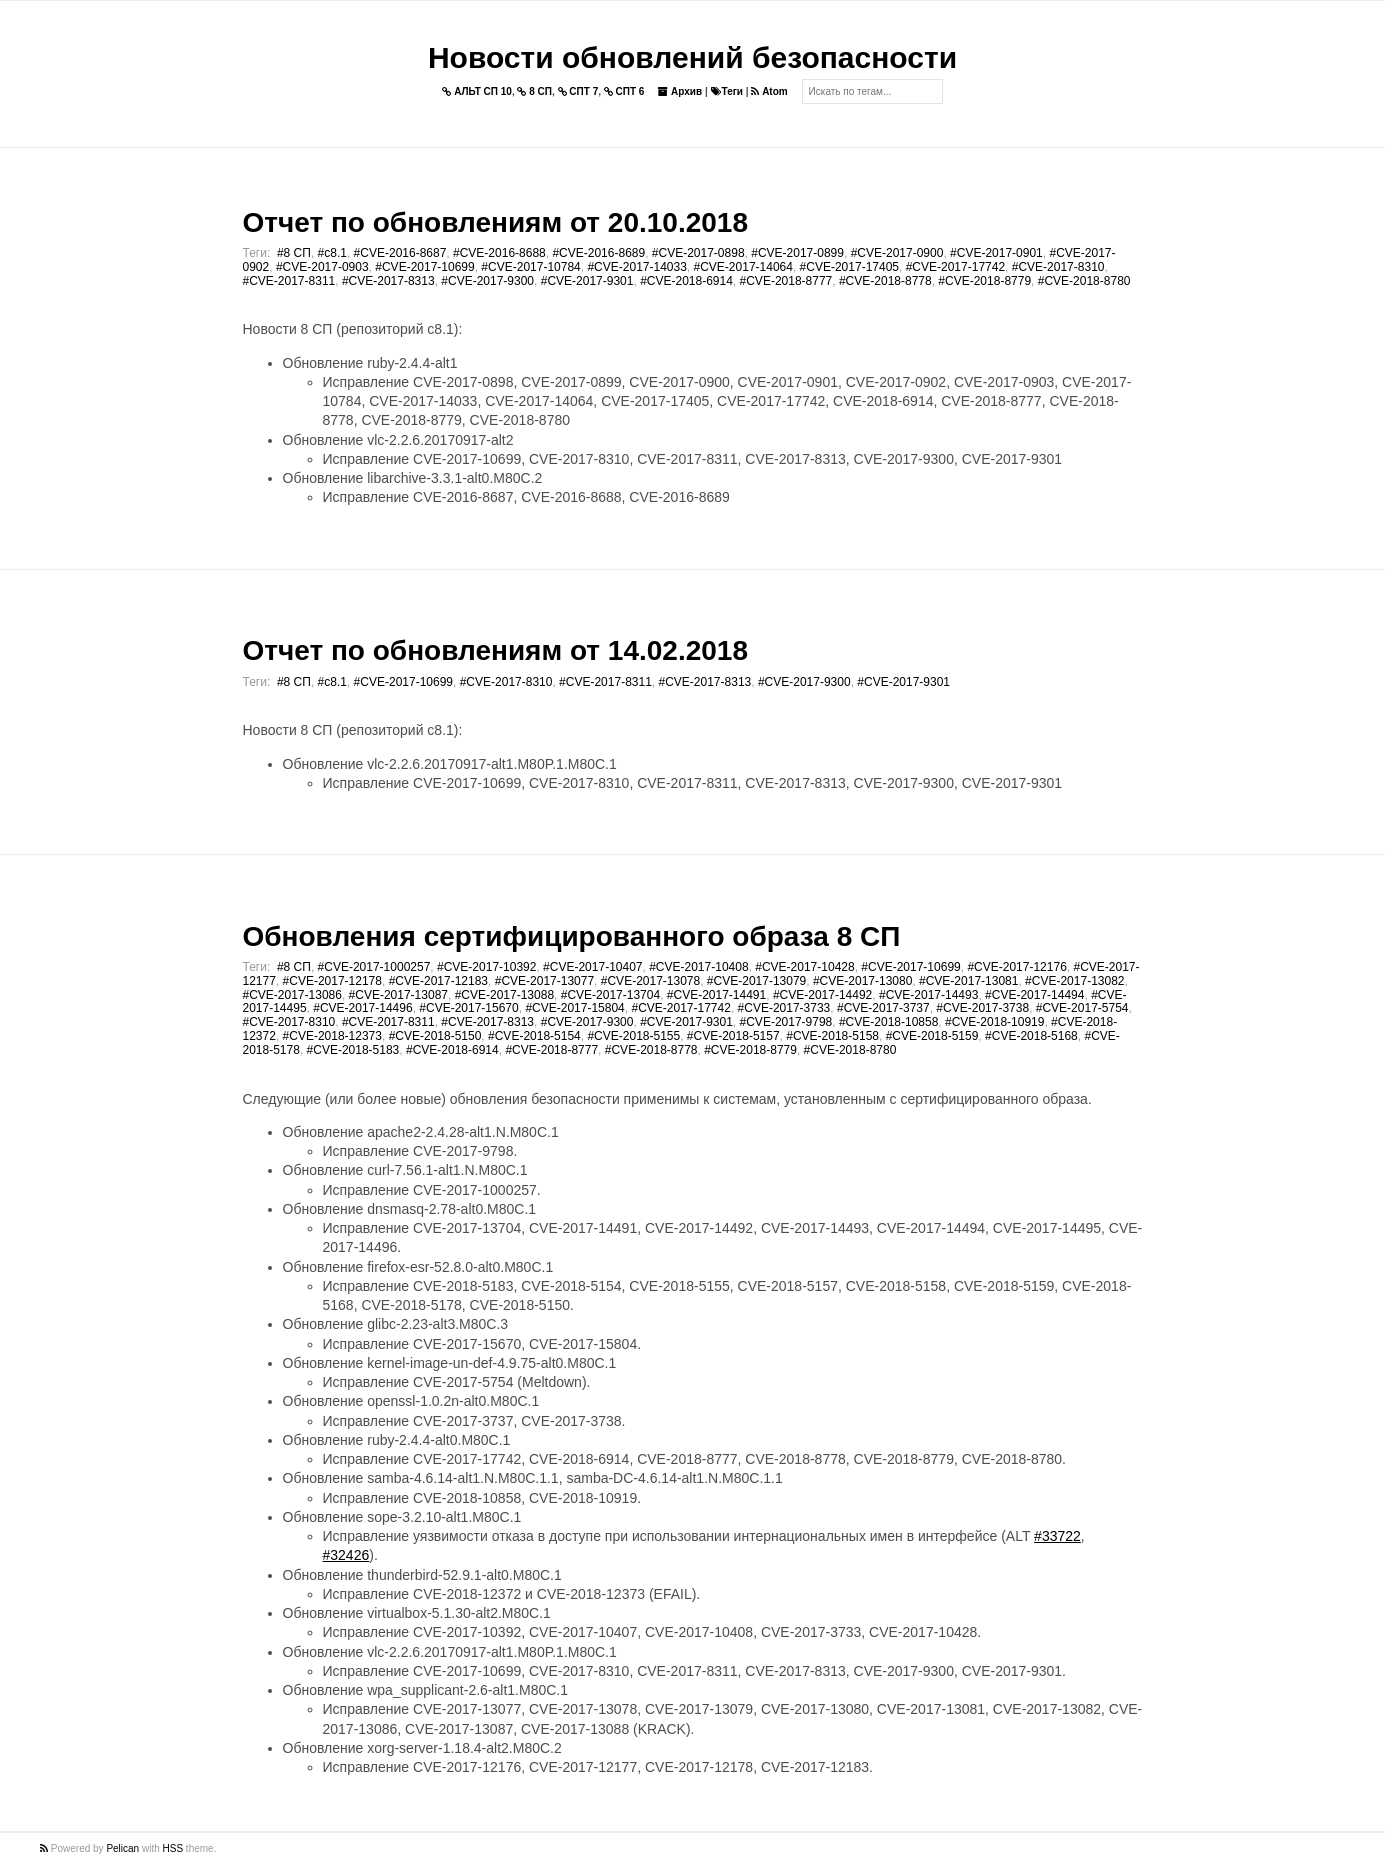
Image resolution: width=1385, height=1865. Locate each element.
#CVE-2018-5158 (832, 1036)
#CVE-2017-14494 (1034, 995)
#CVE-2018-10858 (888, 1022)
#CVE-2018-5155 (633, 1036)
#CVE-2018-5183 (353, 1050)
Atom (769, 91)
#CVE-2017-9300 (487, 281)
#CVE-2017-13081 (968, 981)
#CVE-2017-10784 (530, 267)
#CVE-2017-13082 (1074, 981)
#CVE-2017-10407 (592, 967)
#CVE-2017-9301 (587, 281)
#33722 (1057, 1536)
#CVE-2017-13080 (862, 981)
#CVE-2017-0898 (698, 253)
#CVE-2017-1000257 (374, 967)
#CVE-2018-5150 (435, 1036)
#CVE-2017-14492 (822, 995)
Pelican (122, 1848)
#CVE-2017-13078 (650, 981)
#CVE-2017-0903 (322, 267)
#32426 (346, 1555)
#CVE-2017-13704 (610, 995)
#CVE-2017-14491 (716, 995)
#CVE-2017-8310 (1058, 267)
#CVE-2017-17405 (849, 267)
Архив (680, 91)
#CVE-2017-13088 (504, 995)
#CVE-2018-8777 (786, 281)
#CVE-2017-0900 (897, 253)
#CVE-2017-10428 (804, 967)
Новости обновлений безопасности (692, 57)
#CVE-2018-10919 (994, 1022)
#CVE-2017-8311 (289, 281)
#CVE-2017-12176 (1016, 967)
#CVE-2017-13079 (756, 981)
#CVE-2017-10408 (698, 967)
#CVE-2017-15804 (574, 1008)
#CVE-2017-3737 (883, 1008)
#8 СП (294, 253)
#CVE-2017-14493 (928, 995)
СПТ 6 (624, 91)
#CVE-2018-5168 (1031, 1036)
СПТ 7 (578, 91)
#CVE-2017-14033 (636, 267)
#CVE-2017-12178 (332, 981)
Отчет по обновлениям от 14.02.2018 (495, 650)
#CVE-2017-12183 (438, 981)
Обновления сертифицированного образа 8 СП (572, 936)
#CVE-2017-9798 (786, 1022)
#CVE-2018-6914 (686, 281)
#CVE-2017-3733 (784, 1008)
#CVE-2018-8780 (1084, 281)
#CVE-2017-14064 (743, 267)
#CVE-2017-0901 (996, 253)
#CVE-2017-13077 (544, 981)
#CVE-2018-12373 (332, 1036)
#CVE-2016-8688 (499, 253)
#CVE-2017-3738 (982, 1008)
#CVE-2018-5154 (534, 1036)
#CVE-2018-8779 (984, 281)
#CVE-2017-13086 (292, 995)
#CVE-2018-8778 (885, 281)
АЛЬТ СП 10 (477, 91)
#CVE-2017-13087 (398, 995)
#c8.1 (332, 253)
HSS (173, 1848)
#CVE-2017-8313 (388, 281)
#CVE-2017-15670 (468, 1008)
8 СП (534, 91)
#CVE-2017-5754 (1082, 1008)
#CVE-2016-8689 (598, 253)
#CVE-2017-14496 (362, 1008)
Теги (727, 91)
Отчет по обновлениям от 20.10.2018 (495, 222)
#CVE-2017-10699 (424, 267)
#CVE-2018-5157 (733, 1036)
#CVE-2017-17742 (955, 267)
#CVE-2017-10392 (486, 967)
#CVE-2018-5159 (932, 1036)
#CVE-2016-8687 (400, 253)
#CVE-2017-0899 (797, 253)
